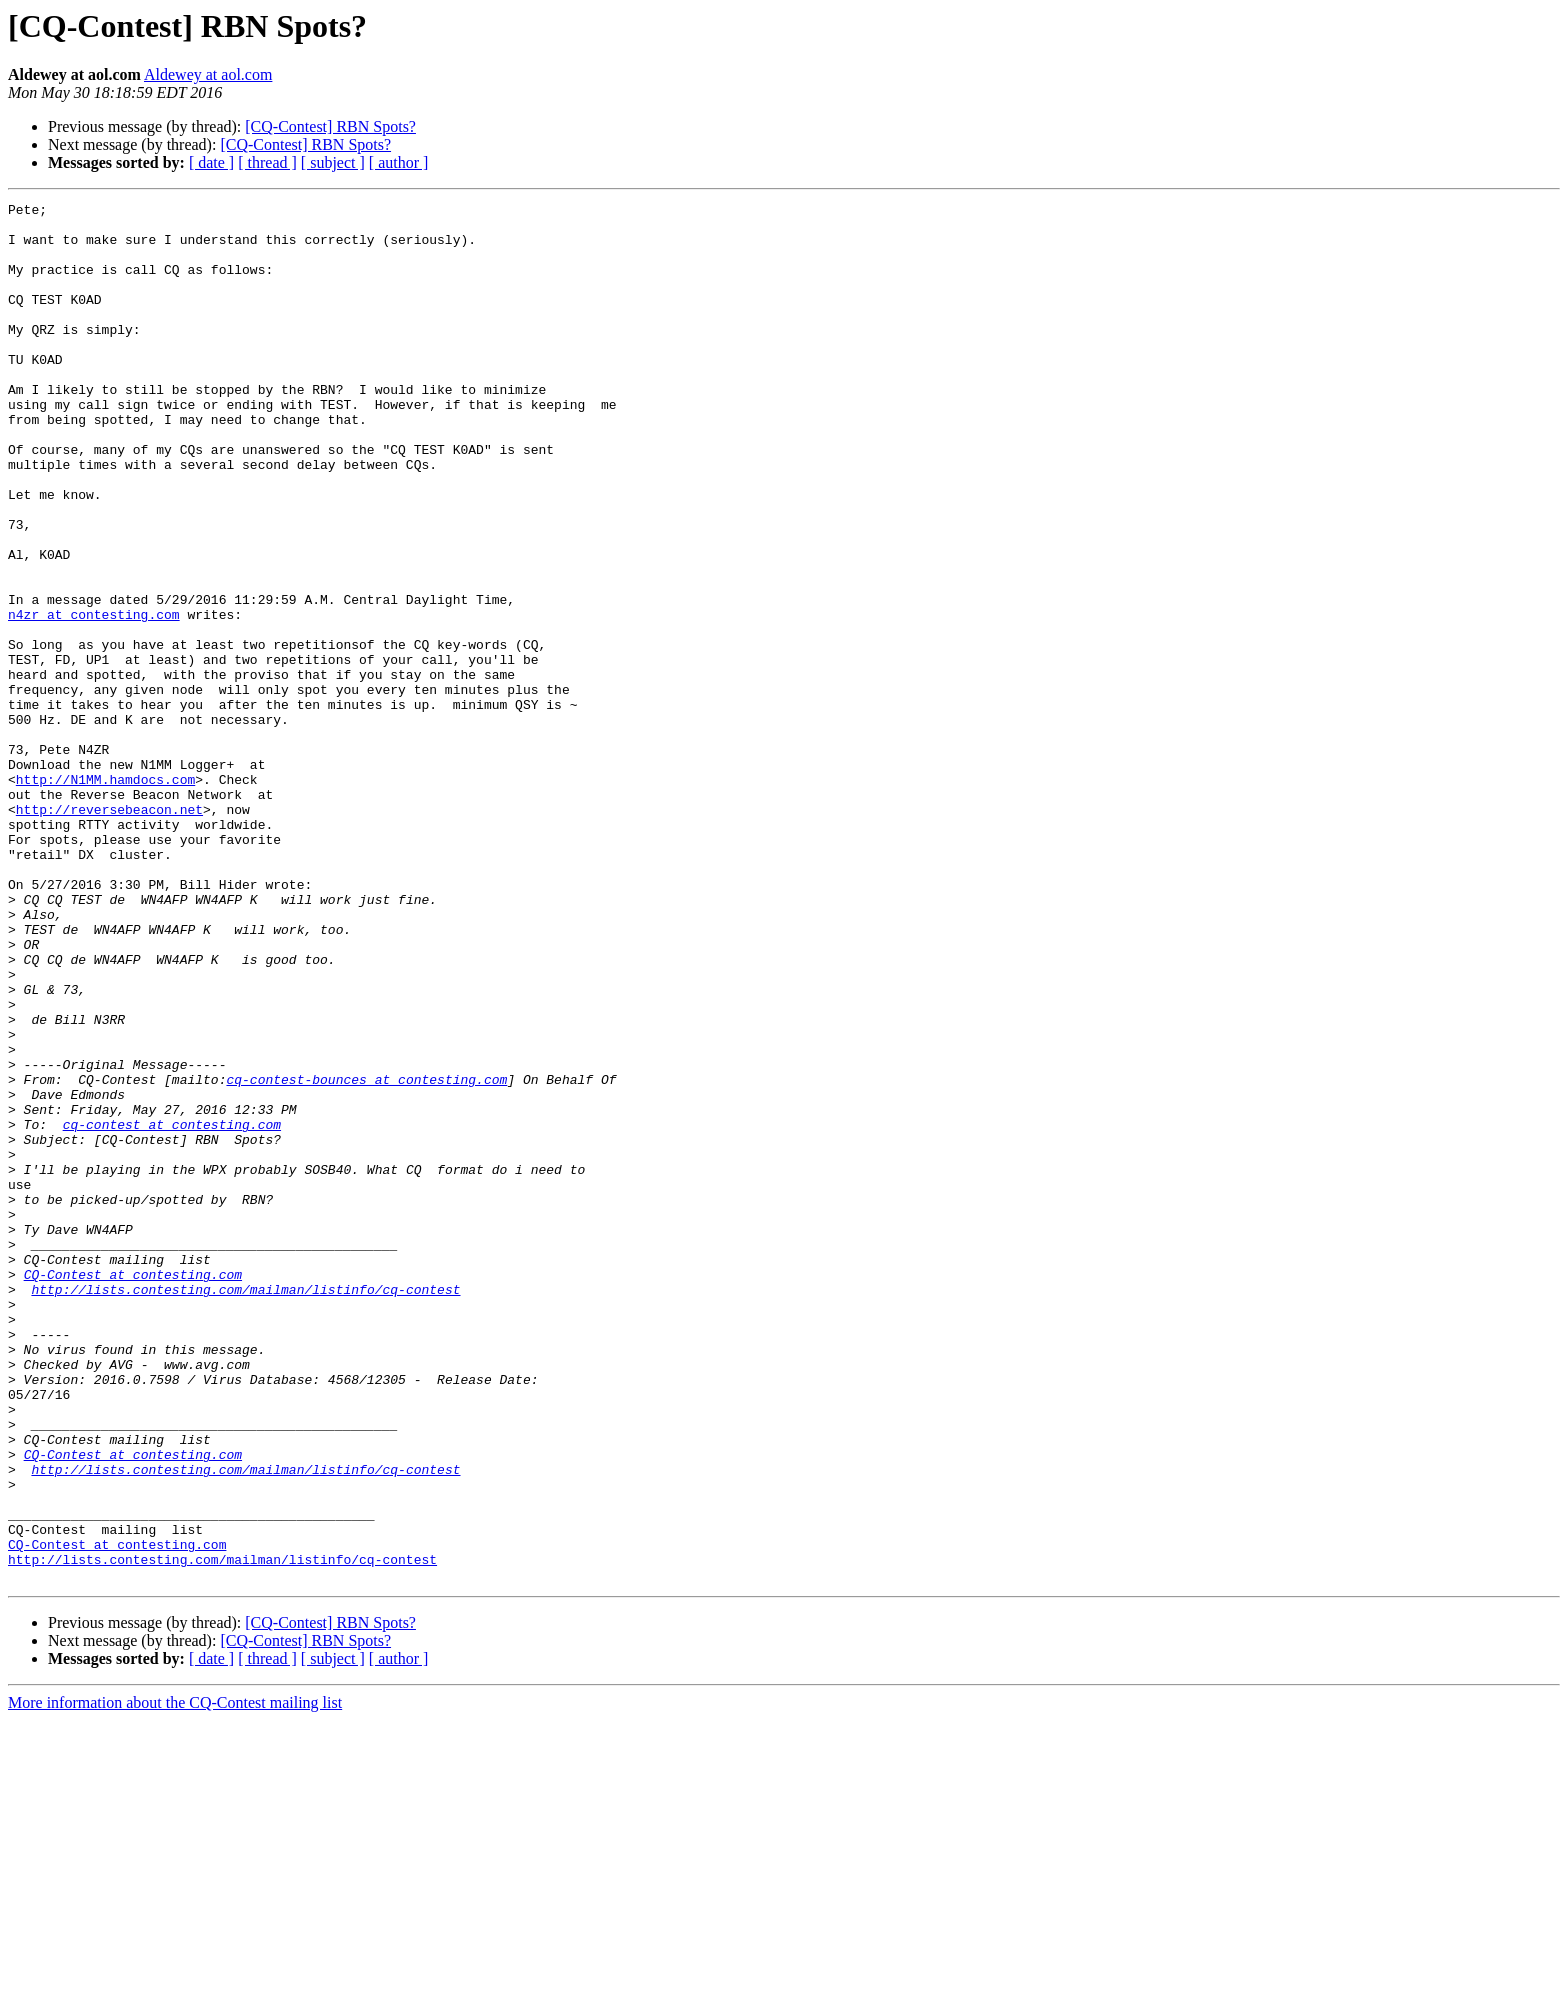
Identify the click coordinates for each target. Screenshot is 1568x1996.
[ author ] (399, 162)
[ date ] (211, 162)
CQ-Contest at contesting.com (133, 1490)
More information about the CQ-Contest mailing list (175, 1978)
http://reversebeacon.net (109, 932)
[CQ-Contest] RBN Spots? (330, 126)
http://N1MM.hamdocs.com (105, 896)
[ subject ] (333, 162)
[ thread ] (267, 162)
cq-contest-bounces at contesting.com (366, 1256)
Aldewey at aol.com (208, 74)
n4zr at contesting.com (94, 698)
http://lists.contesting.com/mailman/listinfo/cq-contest (245, 1508)
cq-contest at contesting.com (172, 1310)
